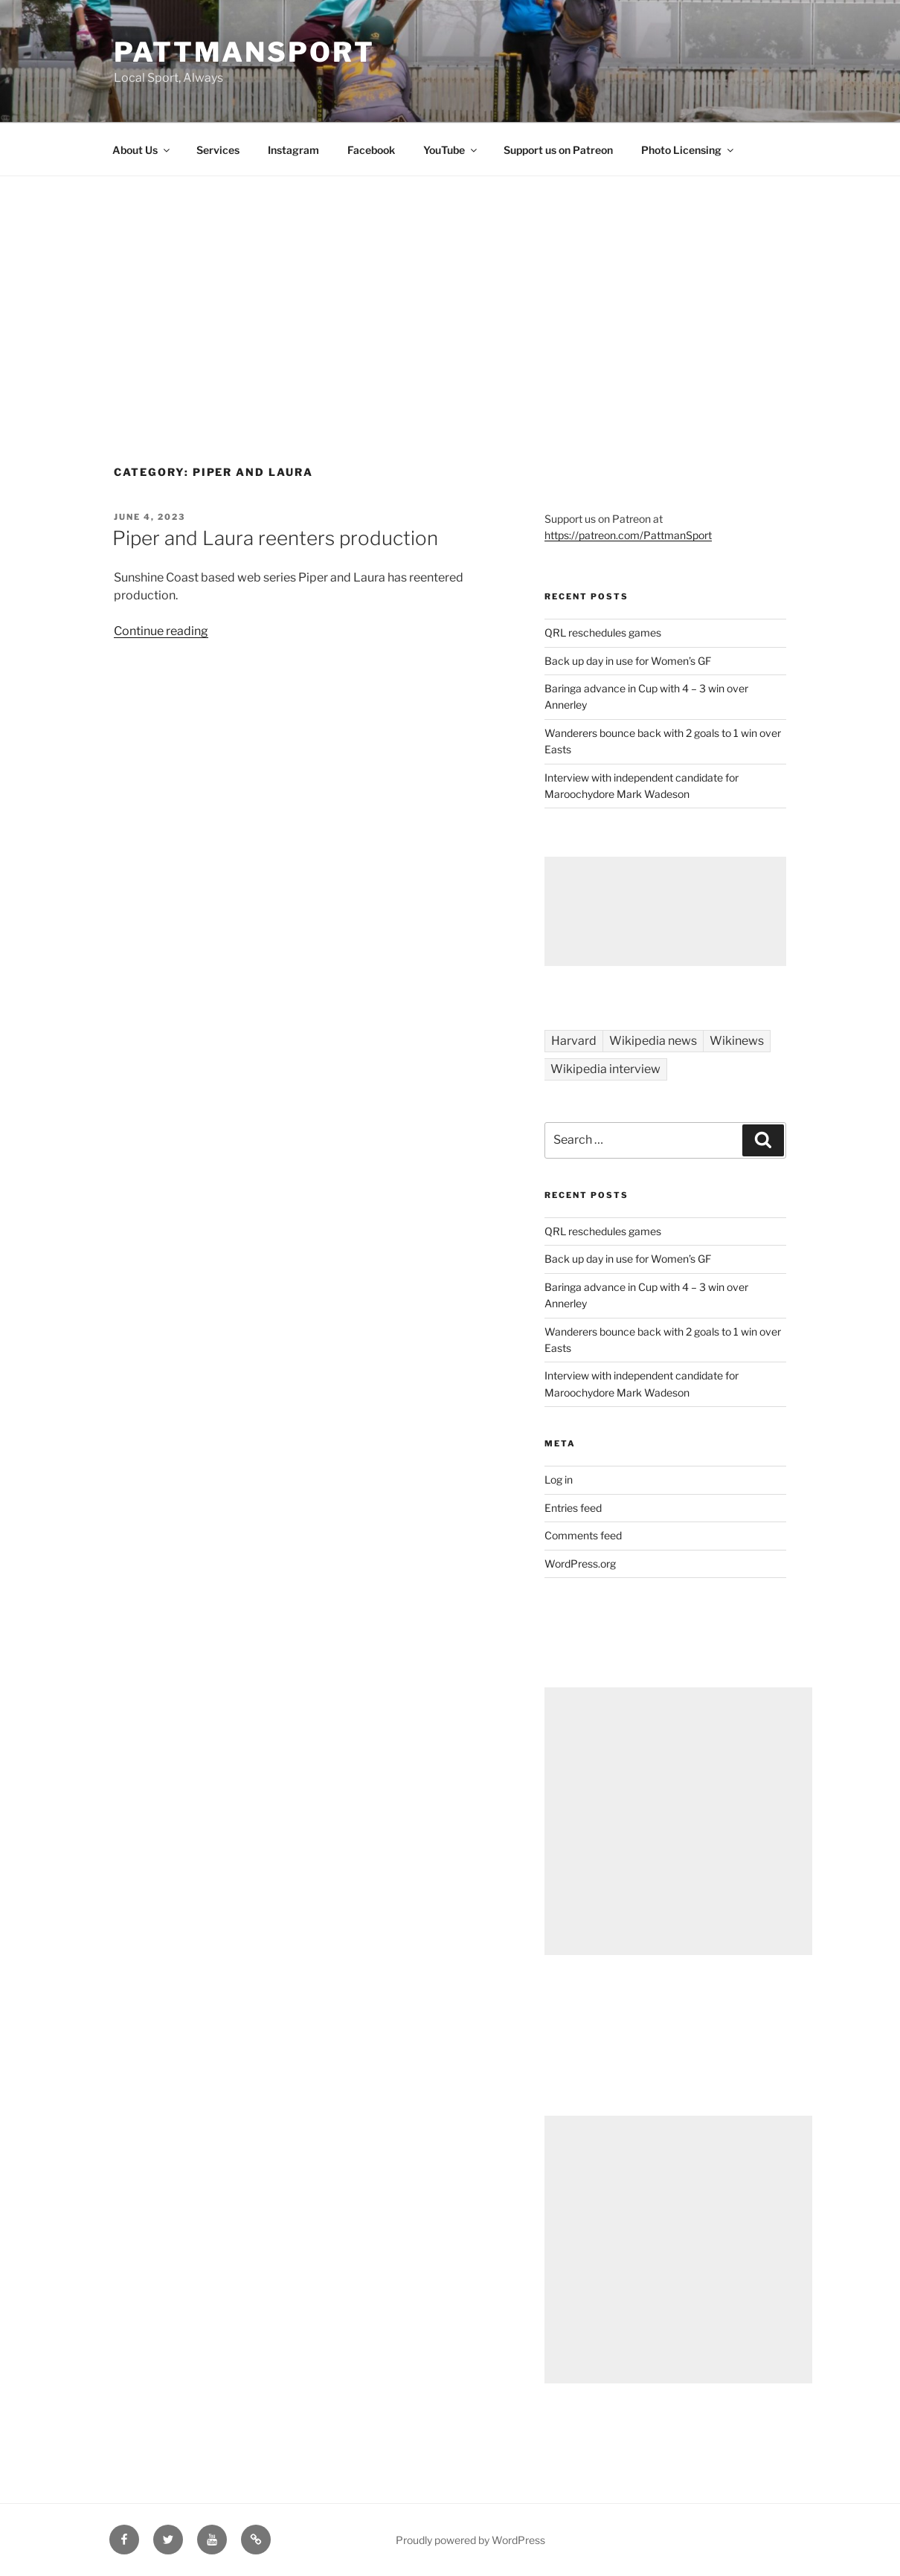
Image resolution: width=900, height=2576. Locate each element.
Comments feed (583, 1535)
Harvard (574, 1041)
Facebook (371, 150)
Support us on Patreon (558, 150)
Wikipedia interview (605, 1069)
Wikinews (737, 1041)
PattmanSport (244, 52)
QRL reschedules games (602, 632)
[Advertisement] (450, 288)
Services (218, 150)
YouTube (451, 150)
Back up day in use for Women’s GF (627, 660)
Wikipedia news (653, 1041)
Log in (558, 1479)
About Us (142, 150)
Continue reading (161, 631)
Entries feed (573, 1507)
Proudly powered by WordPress (470, 2540)
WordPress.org (580, 1563)
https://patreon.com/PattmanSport (628, 535)
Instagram (293, 150)
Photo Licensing (688, 150)
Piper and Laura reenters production (275, 538)
